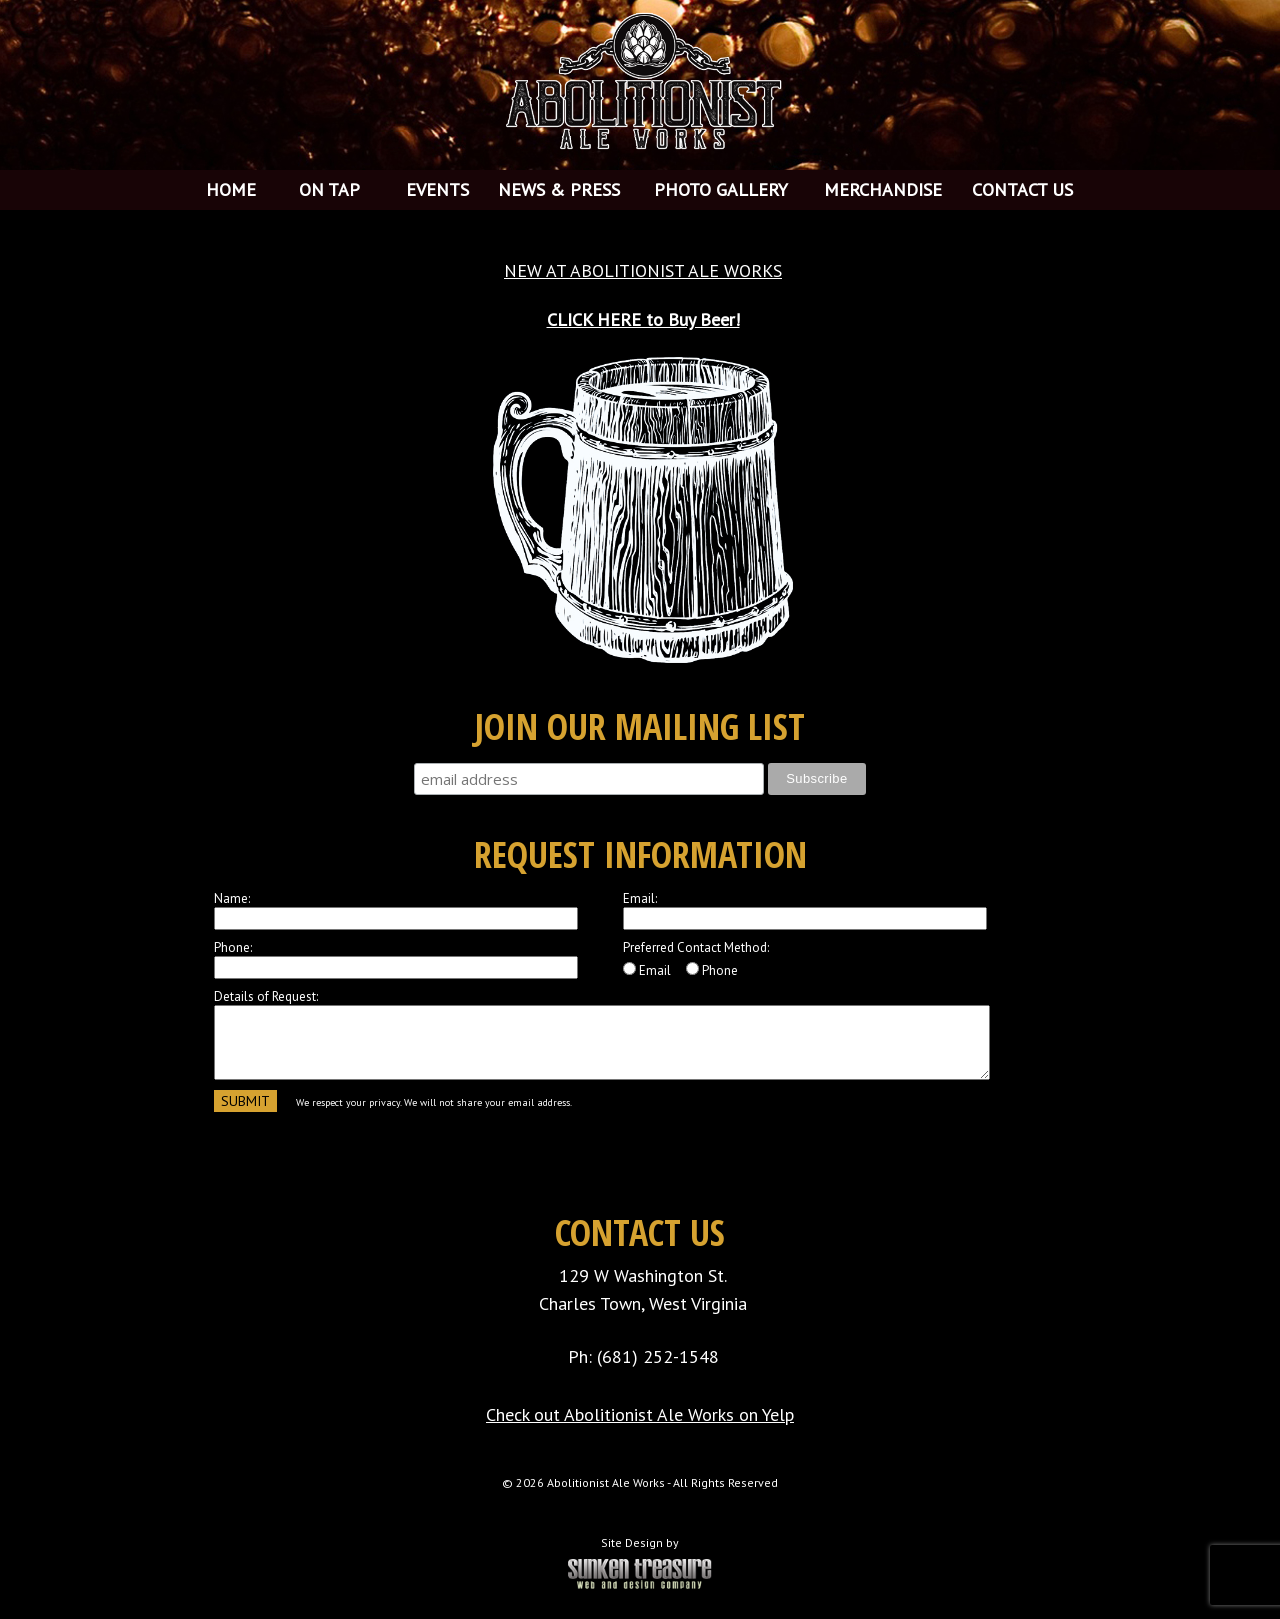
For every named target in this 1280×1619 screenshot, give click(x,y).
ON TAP (329, 189)
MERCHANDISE (883, 189)
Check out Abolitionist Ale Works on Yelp (640, 1414)
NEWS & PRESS (559, 189)
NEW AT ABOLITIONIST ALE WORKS (643, 270)
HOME (231, 189)
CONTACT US (1022, 189)
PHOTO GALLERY (721, 189)
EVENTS (437, 189)
